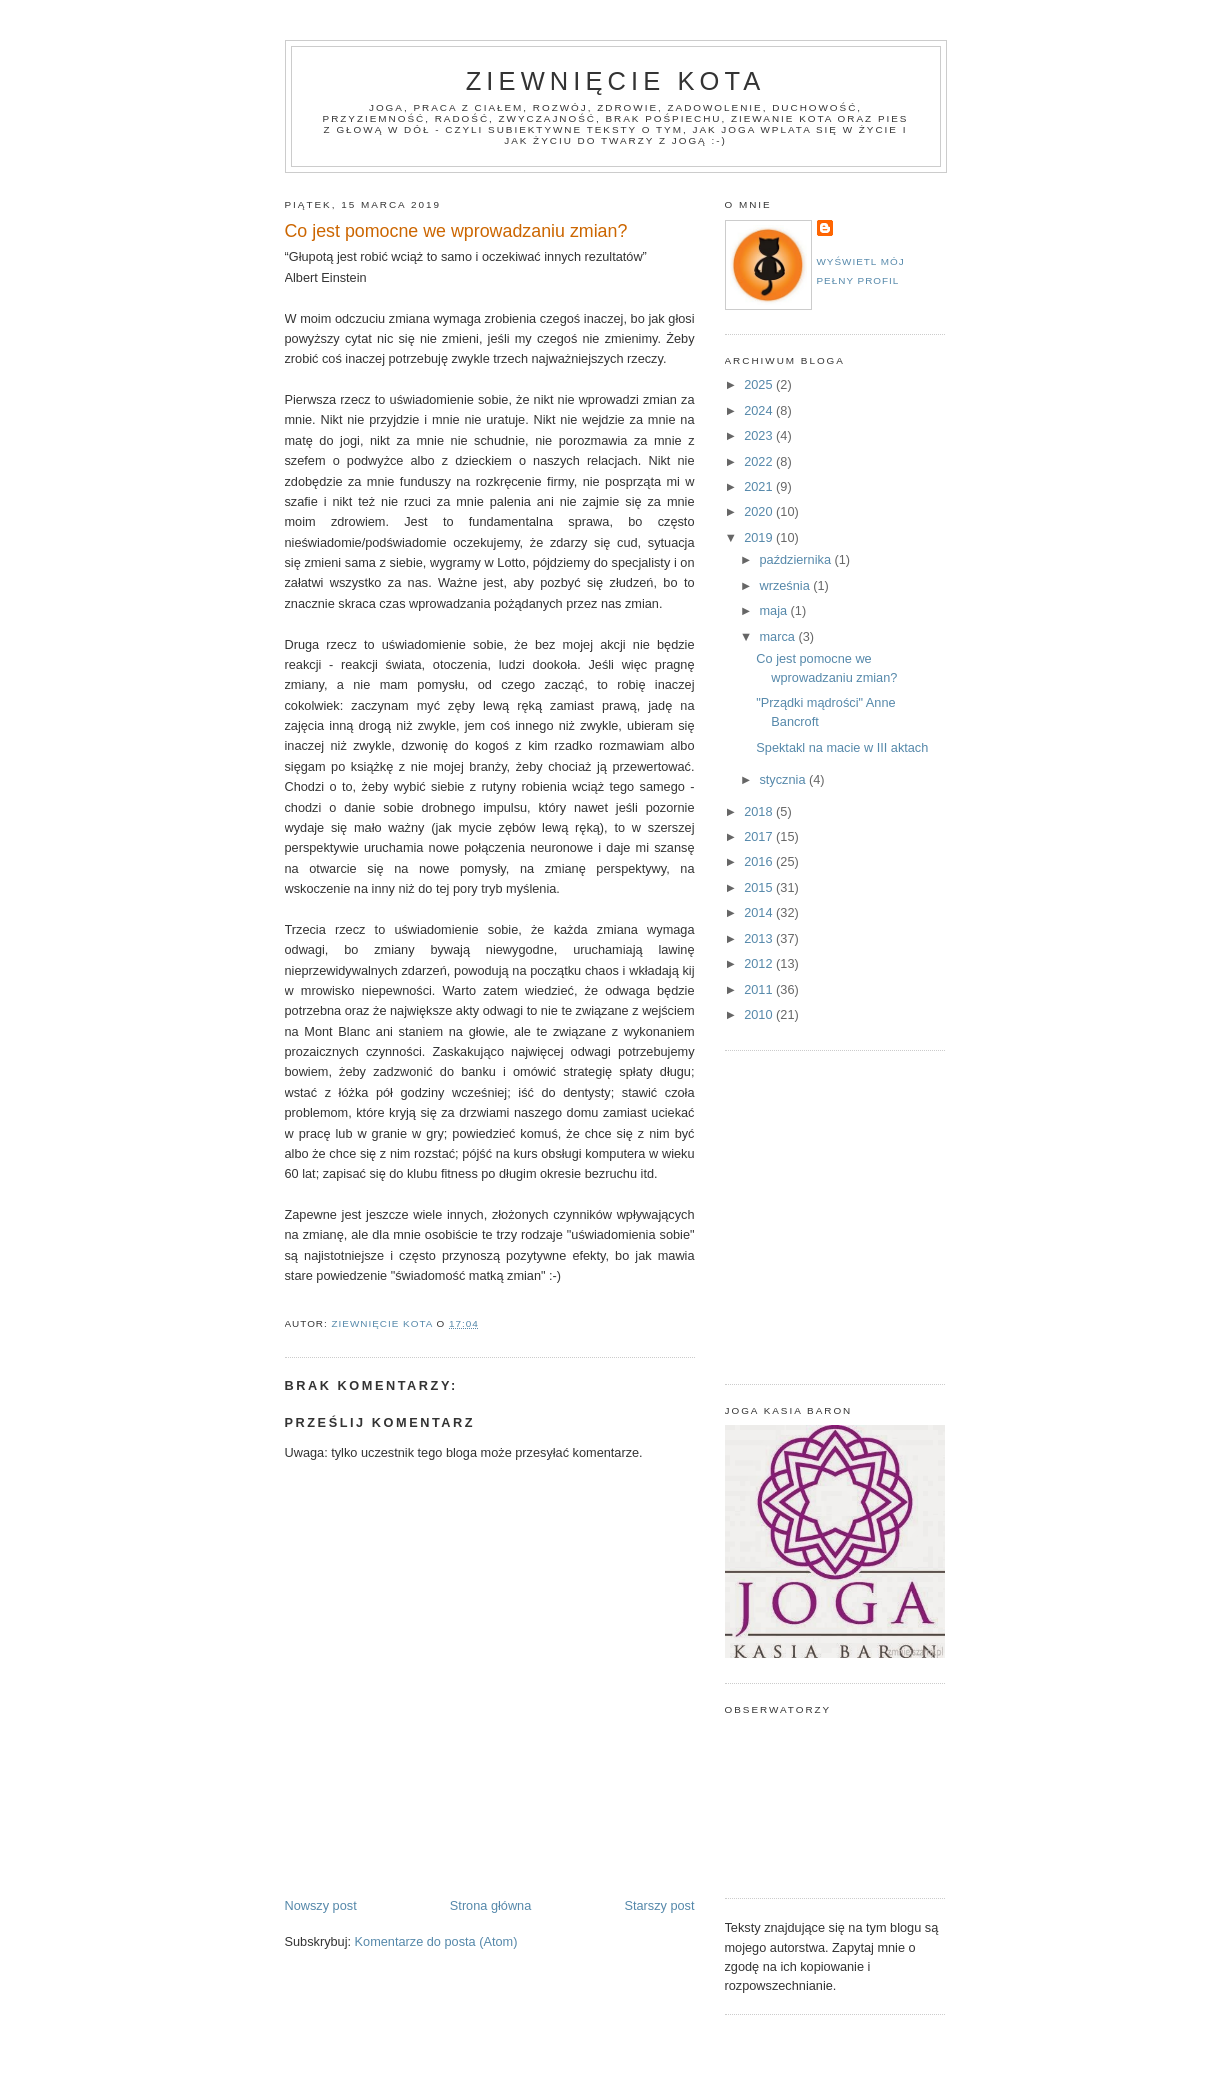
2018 (760, 811)
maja (774, 610)
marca (778, 636)
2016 (760, 861)
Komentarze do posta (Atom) (436, 1941)
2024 (760, 410)
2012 (760, 963)
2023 (760, 435)
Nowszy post (321, 1905)
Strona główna (490, 1905)
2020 (760, 511)
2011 (760, 989)
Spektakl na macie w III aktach (842, 747)
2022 (760, 461)
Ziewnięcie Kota (616, 81)
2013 (760, 938)
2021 (760, 486)
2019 (760, 537)
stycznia (784, 779)
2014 (760, 912)
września (786, 585)
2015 (760, 887)
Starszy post (659, 1905)
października (796, 559)
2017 (760, 836)
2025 (760, 384)
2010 (760, 1014)
